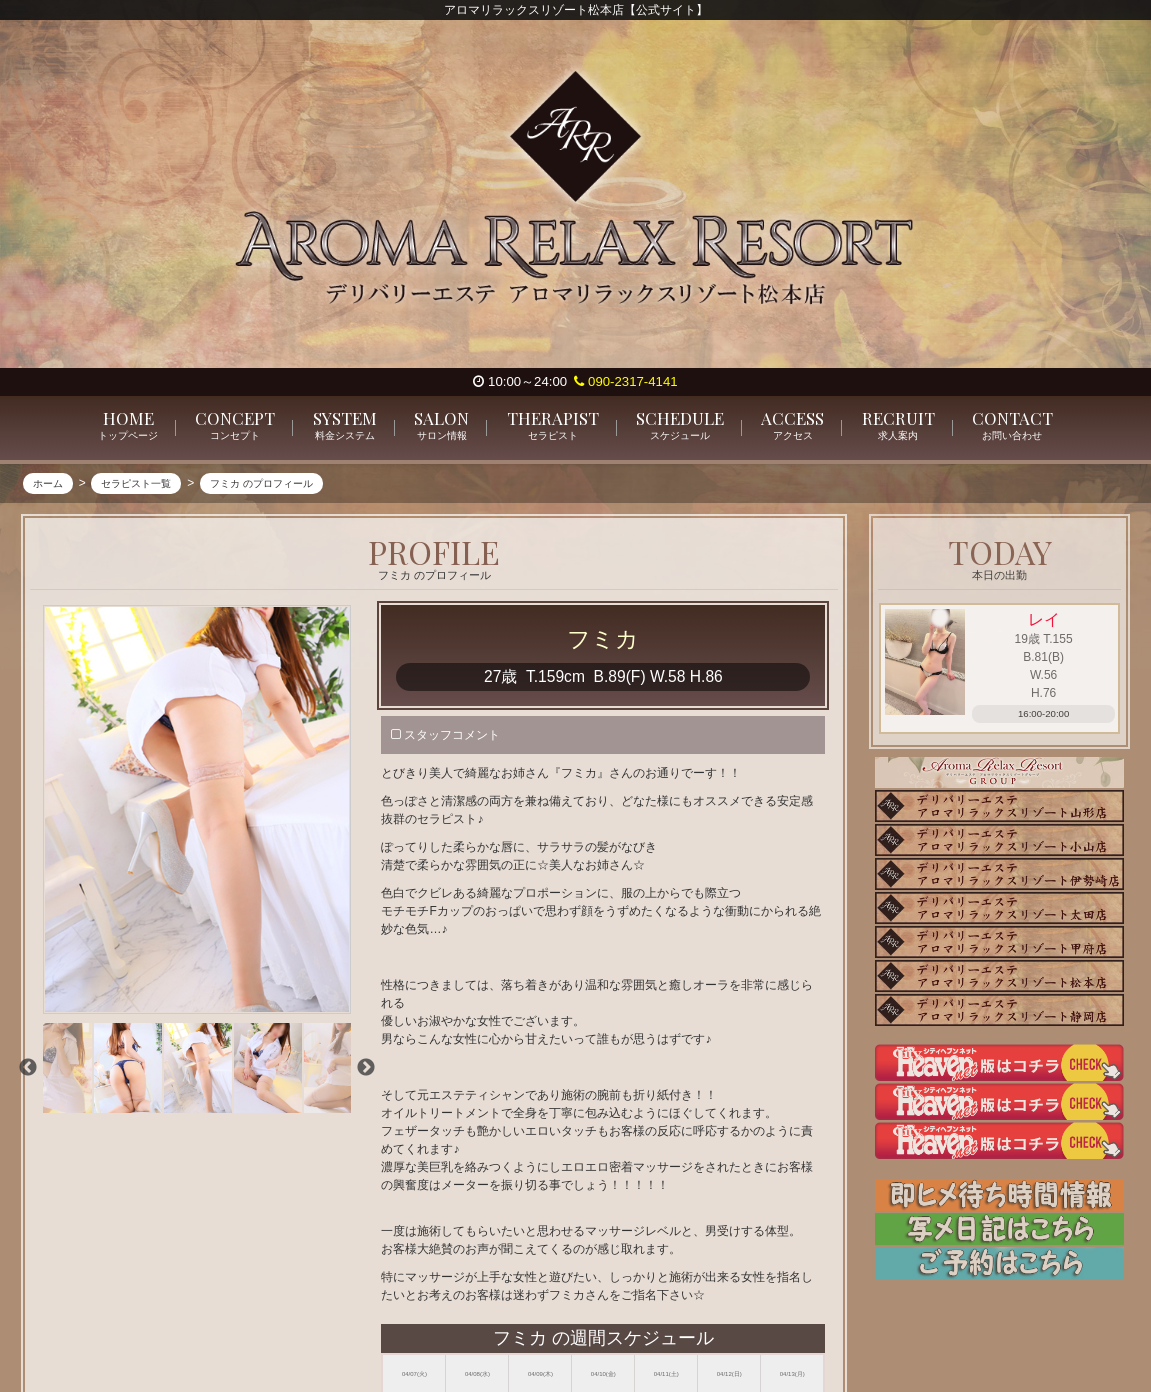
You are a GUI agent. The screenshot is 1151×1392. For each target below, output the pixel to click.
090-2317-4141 (625, 381)
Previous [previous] (28, 1068)
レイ (1044, 619)
